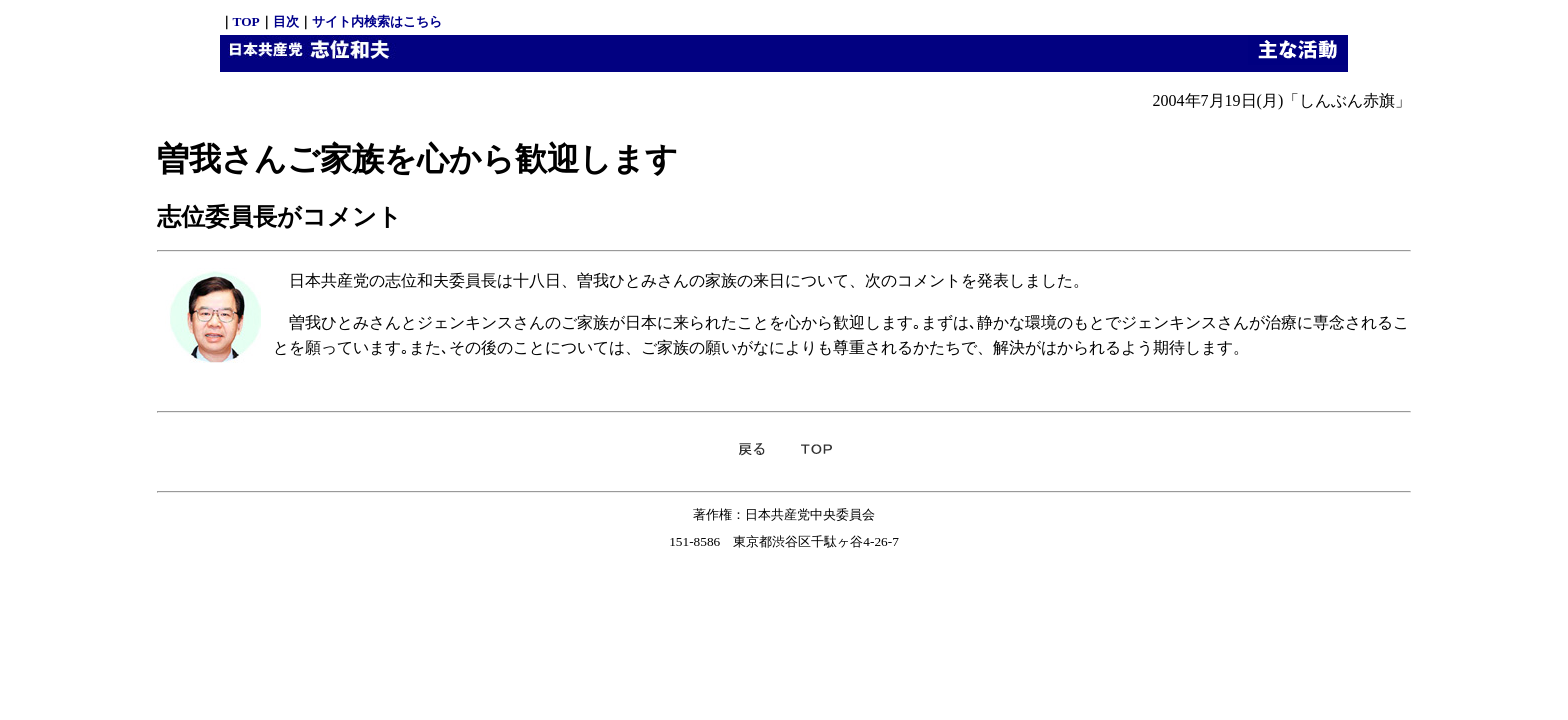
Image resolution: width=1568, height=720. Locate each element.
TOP (246, 21)
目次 (286, 21)
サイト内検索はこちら (377, 21)
